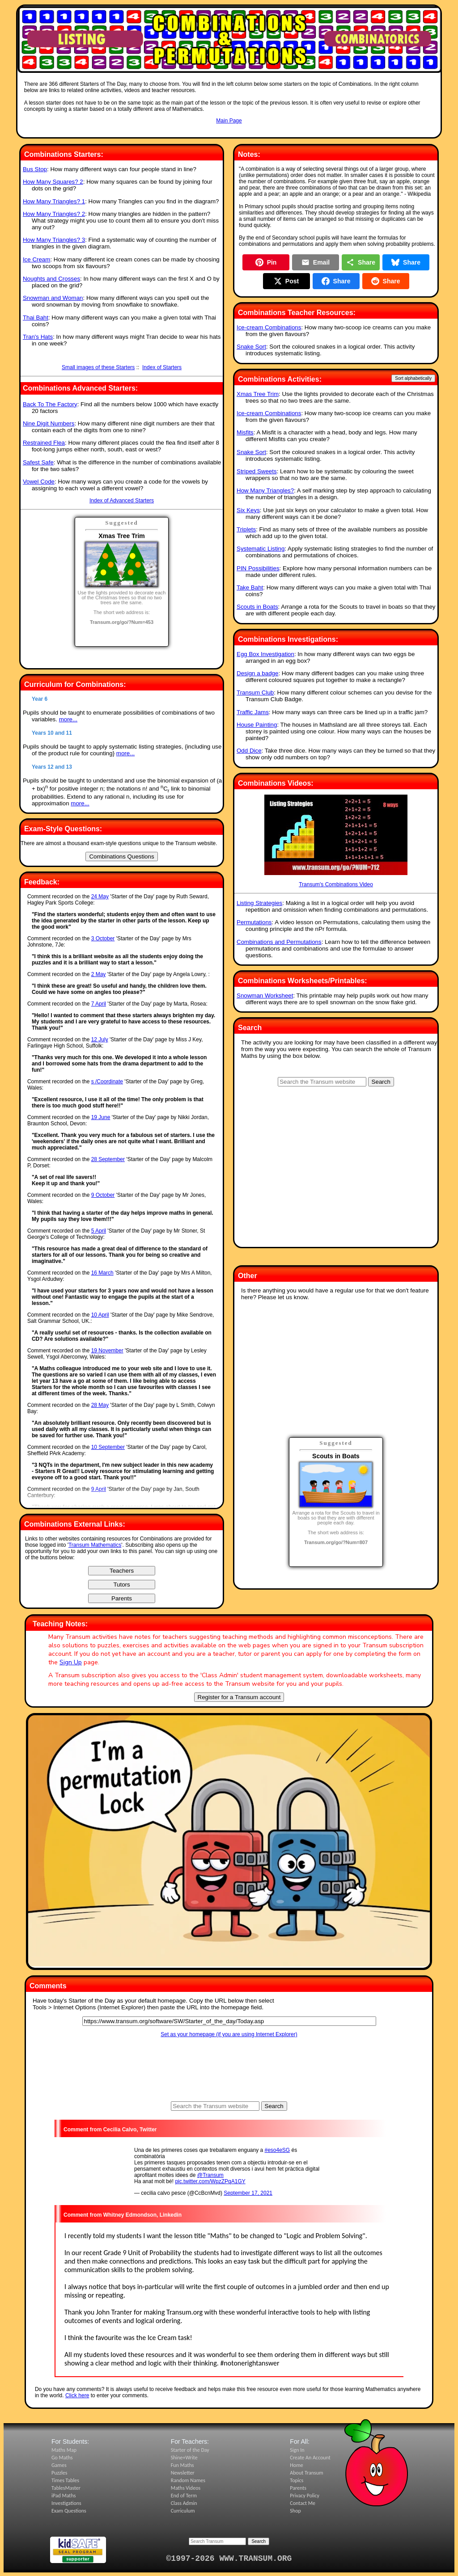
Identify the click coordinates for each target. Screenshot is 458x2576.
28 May (100, 1405)
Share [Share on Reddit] (385, 281)
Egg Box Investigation (265, 654)
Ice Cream (36, 259)
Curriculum (183, 2511)
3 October (103, 938)
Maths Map (63, 2450)
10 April (100, 1315)
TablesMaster (66, 2488)
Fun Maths (182, 2465)
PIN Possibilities (258, 568)
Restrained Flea (44, 442)
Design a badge (257, 673)
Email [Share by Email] (315, 262)
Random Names (188, 2480)
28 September (108, 1159)
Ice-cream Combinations (269, 327)
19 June (100, 1117)
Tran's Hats (38, 336)
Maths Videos (186, 2488)
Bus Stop (35, 169)
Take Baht (250, 587)
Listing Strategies (259, 903)
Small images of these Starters (98, 367)
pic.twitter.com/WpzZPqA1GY (210, 2181)
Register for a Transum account (239, 1697)
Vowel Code (39, 481)
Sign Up (70, 1662)
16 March (102, 1273)
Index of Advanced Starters (121, 500)
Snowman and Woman (53, 298)
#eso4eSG (277, 2150)
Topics (296, 2480)
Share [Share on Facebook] (336, 281)
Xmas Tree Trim (258, 394)
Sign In (297, 2450)
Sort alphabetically (413, 378)
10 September (108, 1447)
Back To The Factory (50, 404)
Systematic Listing (260, 548)
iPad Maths (63, 2495)
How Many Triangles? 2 (54, 213)
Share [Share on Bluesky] (405, 262)
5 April (98, 1231)
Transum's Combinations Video (335, 841)
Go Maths (62, 2457)
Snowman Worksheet (265, 995)
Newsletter (183, 2473)
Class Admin (184, 2503)
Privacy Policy (304, 2495)
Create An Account (310, 2457)
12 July (99, 1039)
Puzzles (59, 2473)
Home (296, 2465)
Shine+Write (184, 2457)
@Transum (210, 2175)
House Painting (257, 724)
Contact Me (302, 2503)
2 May (98, 974)
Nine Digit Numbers (49, 423)
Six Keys (248, 510)
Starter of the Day (190, 2450)
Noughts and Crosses (51, 278)
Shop (295, 2511)
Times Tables (65, 2480)
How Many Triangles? (265, 490)
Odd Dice (249, 750)
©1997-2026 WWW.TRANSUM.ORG (229, 2558)
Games (59, 2465)
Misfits (245, 432)
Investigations (66, 2503)
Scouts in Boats (257, 606)
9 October (103, 1195)
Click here (77, 2395)
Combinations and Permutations (279, 942)
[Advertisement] (229, 132)
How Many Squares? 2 (53, 181)
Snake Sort (251, 346)
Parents (298, 2488)
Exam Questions (68, 2511)
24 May (100, 896)
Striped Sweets (257, 471)
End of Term (184, 2495)
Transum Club (255, 692)
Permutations (254, 922)
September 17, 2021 (248, 2193)
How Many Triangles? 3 (54, 239)
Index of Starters (162, 367)
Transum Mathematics (94, 1545)
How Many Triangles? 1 (54, 201)
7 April (98, 1004)
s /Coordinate (107, 1081)
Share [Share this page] (360, 262)
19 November (107, 1350)
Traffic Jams (253, 712)
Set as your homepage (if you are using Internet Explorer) (229, 2034)
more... (68, 719)
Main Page (229, 121)
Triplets (246, 529)
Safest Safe (38, 462)
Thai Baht (35, 317)
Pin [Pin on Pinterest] (266, 262)
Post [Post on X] (286, 281)
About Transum (306, 2473)
